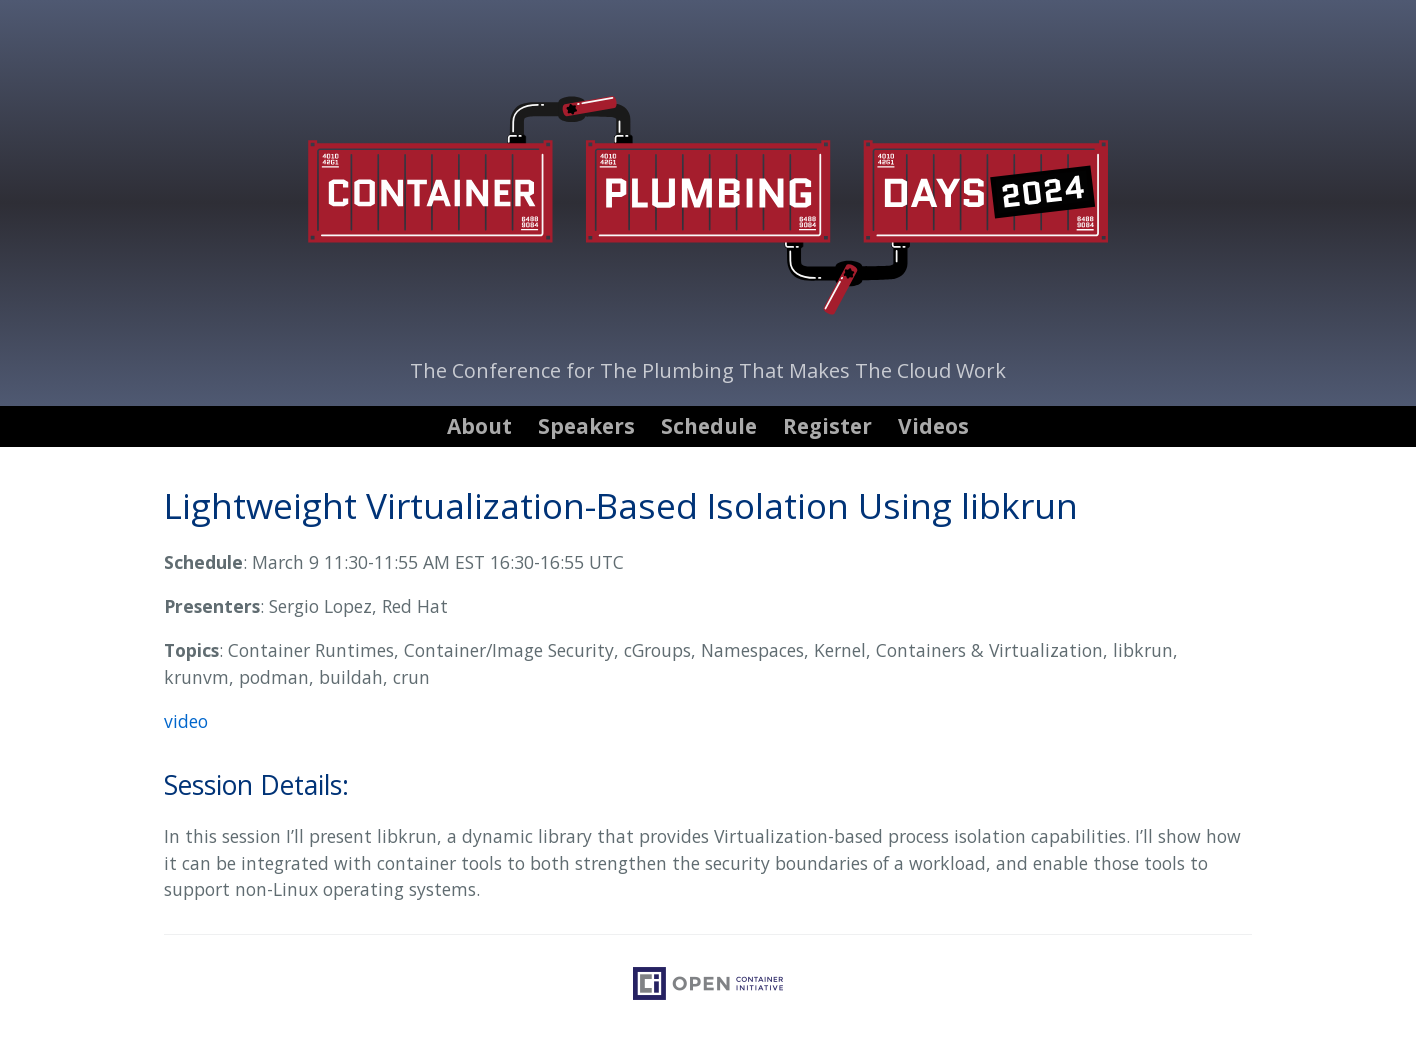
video (186, 721)
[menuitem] (482, 426)
